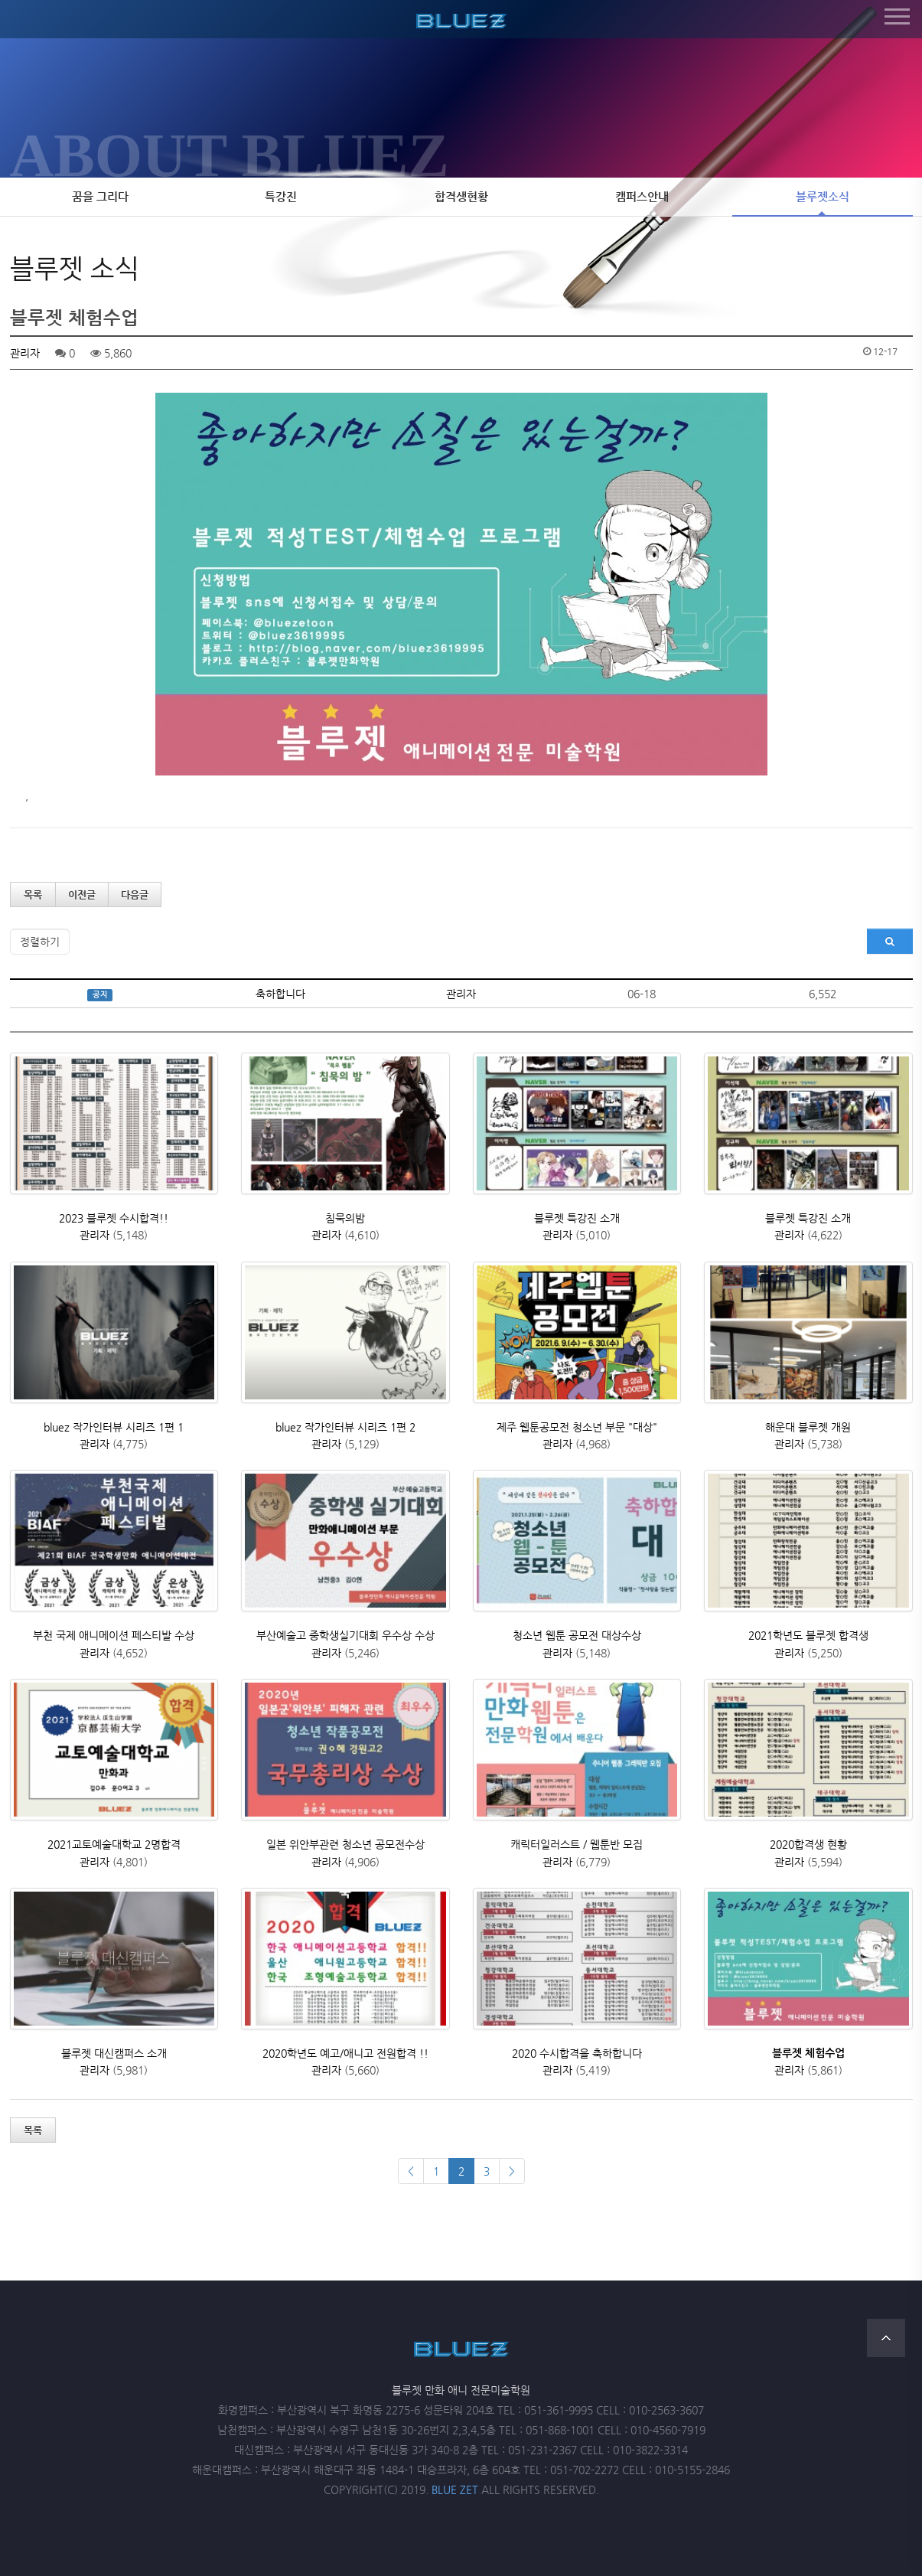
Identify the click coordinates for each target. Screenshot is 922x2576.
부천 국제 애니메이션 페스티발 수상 (113, 1635)
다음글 (134, 894)
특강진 (281, 197)
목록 (33, 894)
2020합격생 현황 (808, 1844)
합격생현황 (461, 197)
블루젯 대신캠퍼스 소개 (114, 2053)
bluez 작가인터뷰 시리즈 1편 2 (345, 1427)
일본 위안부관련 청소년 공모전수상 (345, 1844)
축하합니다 (280, 994)
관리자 (25, 353)
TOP (886, 2338)
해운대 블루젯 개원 (808, 1427)
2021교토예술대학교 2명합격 (114, 1844)
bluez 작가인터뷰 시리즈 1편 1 (114, 1427)
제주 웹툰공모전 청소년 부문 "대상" (577, 1427)
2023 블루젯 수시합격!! (113, 1218)
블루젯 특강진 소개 (577, 1218)
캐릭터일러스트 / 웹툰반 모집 (576, 1844)
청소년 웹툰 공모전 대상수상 (577, 1635)
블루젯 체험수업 (808, 2053)
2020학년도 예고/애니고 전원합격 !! (345, 2053)
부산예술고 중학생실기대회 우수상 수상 (345, 1635)
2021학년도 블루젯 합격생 (808, 1635)
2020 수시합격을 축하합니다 (577, 2053)
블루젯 (461, 18)
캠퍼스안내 (642, 197)
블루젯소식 (822, 197)
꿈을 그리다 (100, 197)
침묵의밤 (345, 1218)
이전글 (82, 894)
